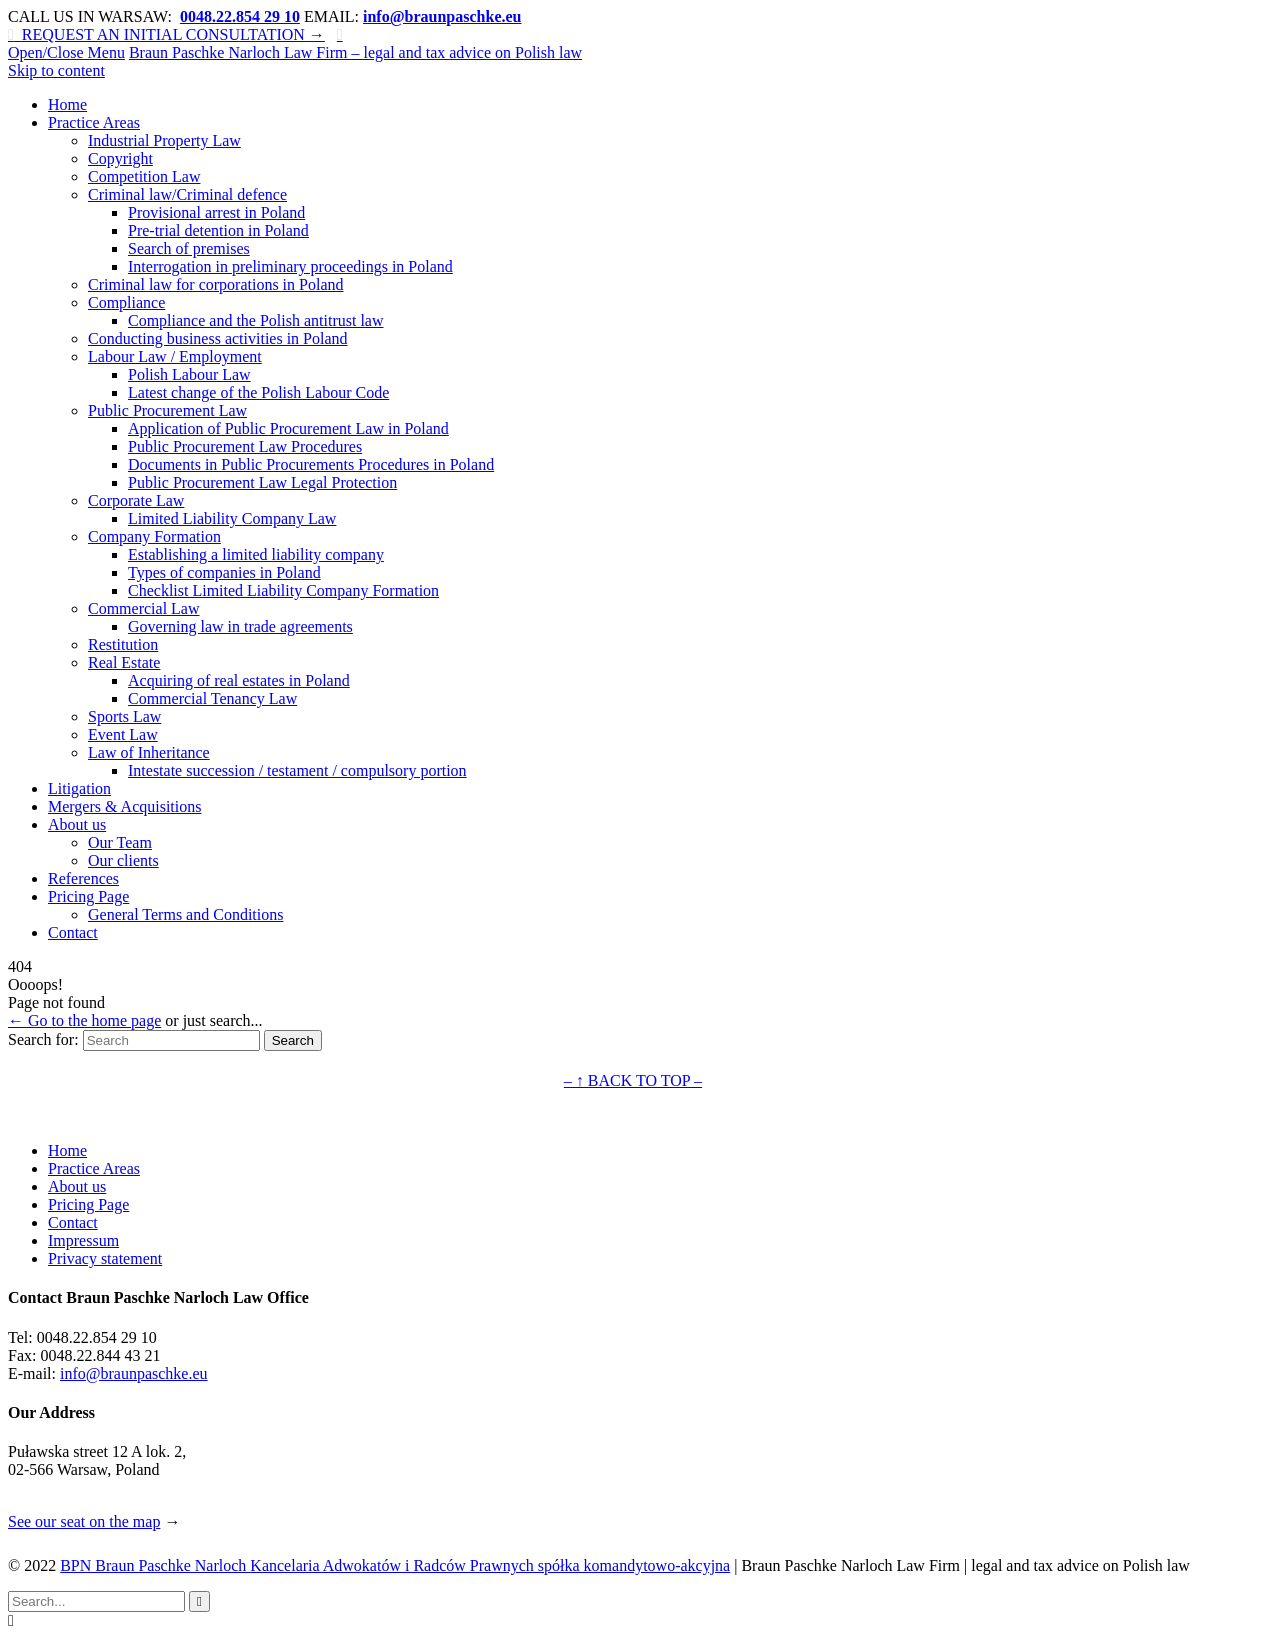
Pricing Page (88, 1204)
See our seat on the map (84, 1521)
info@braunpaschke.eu (134, 1373)
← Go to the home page (84, 1020)
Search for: (43, 1039)
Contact (73, 1222)
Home (67, 1150)
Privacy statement (105, 1258)
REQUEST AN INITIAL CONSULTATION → (166, 34)
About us (77, 1186)
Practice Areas (94, 1168)
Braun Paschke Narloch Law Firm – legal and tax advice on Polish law (355, 52)
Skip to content (56, 70)
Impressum (83, 1240)
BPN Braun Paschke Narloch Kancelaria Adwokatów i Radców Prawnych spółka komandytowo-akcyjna (395, 1565)
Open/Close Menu (66, 52)
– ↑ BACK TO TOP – (633, 1080)
